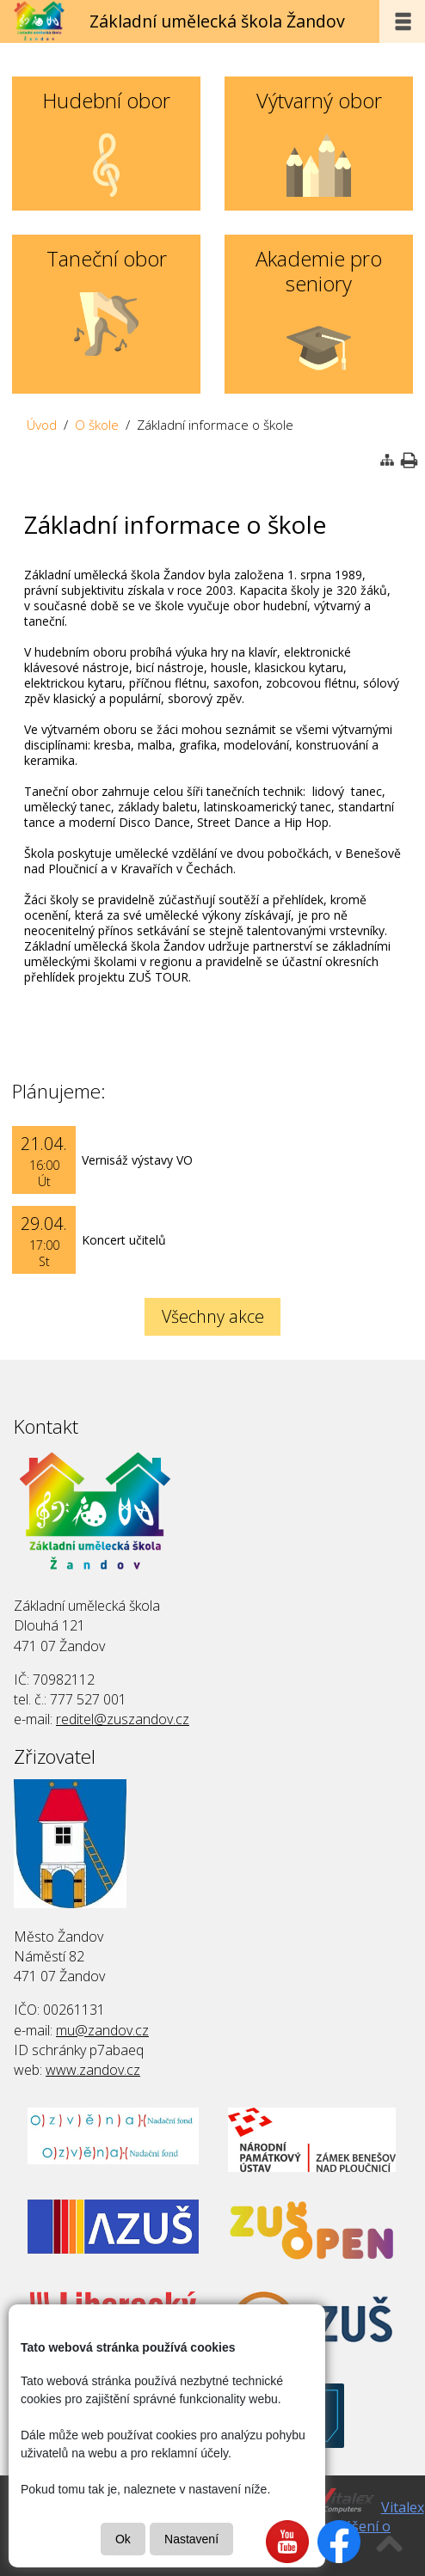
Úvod (42, 425)
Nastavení (191, 2539)
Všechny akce (213, 1316)
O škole (97, 425)
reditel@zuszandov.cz (122, 1719)
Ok (123, 2539)
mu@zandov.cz (102, 2030)
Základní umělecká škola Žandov (217, 21)
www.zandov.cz (93, 2069)
